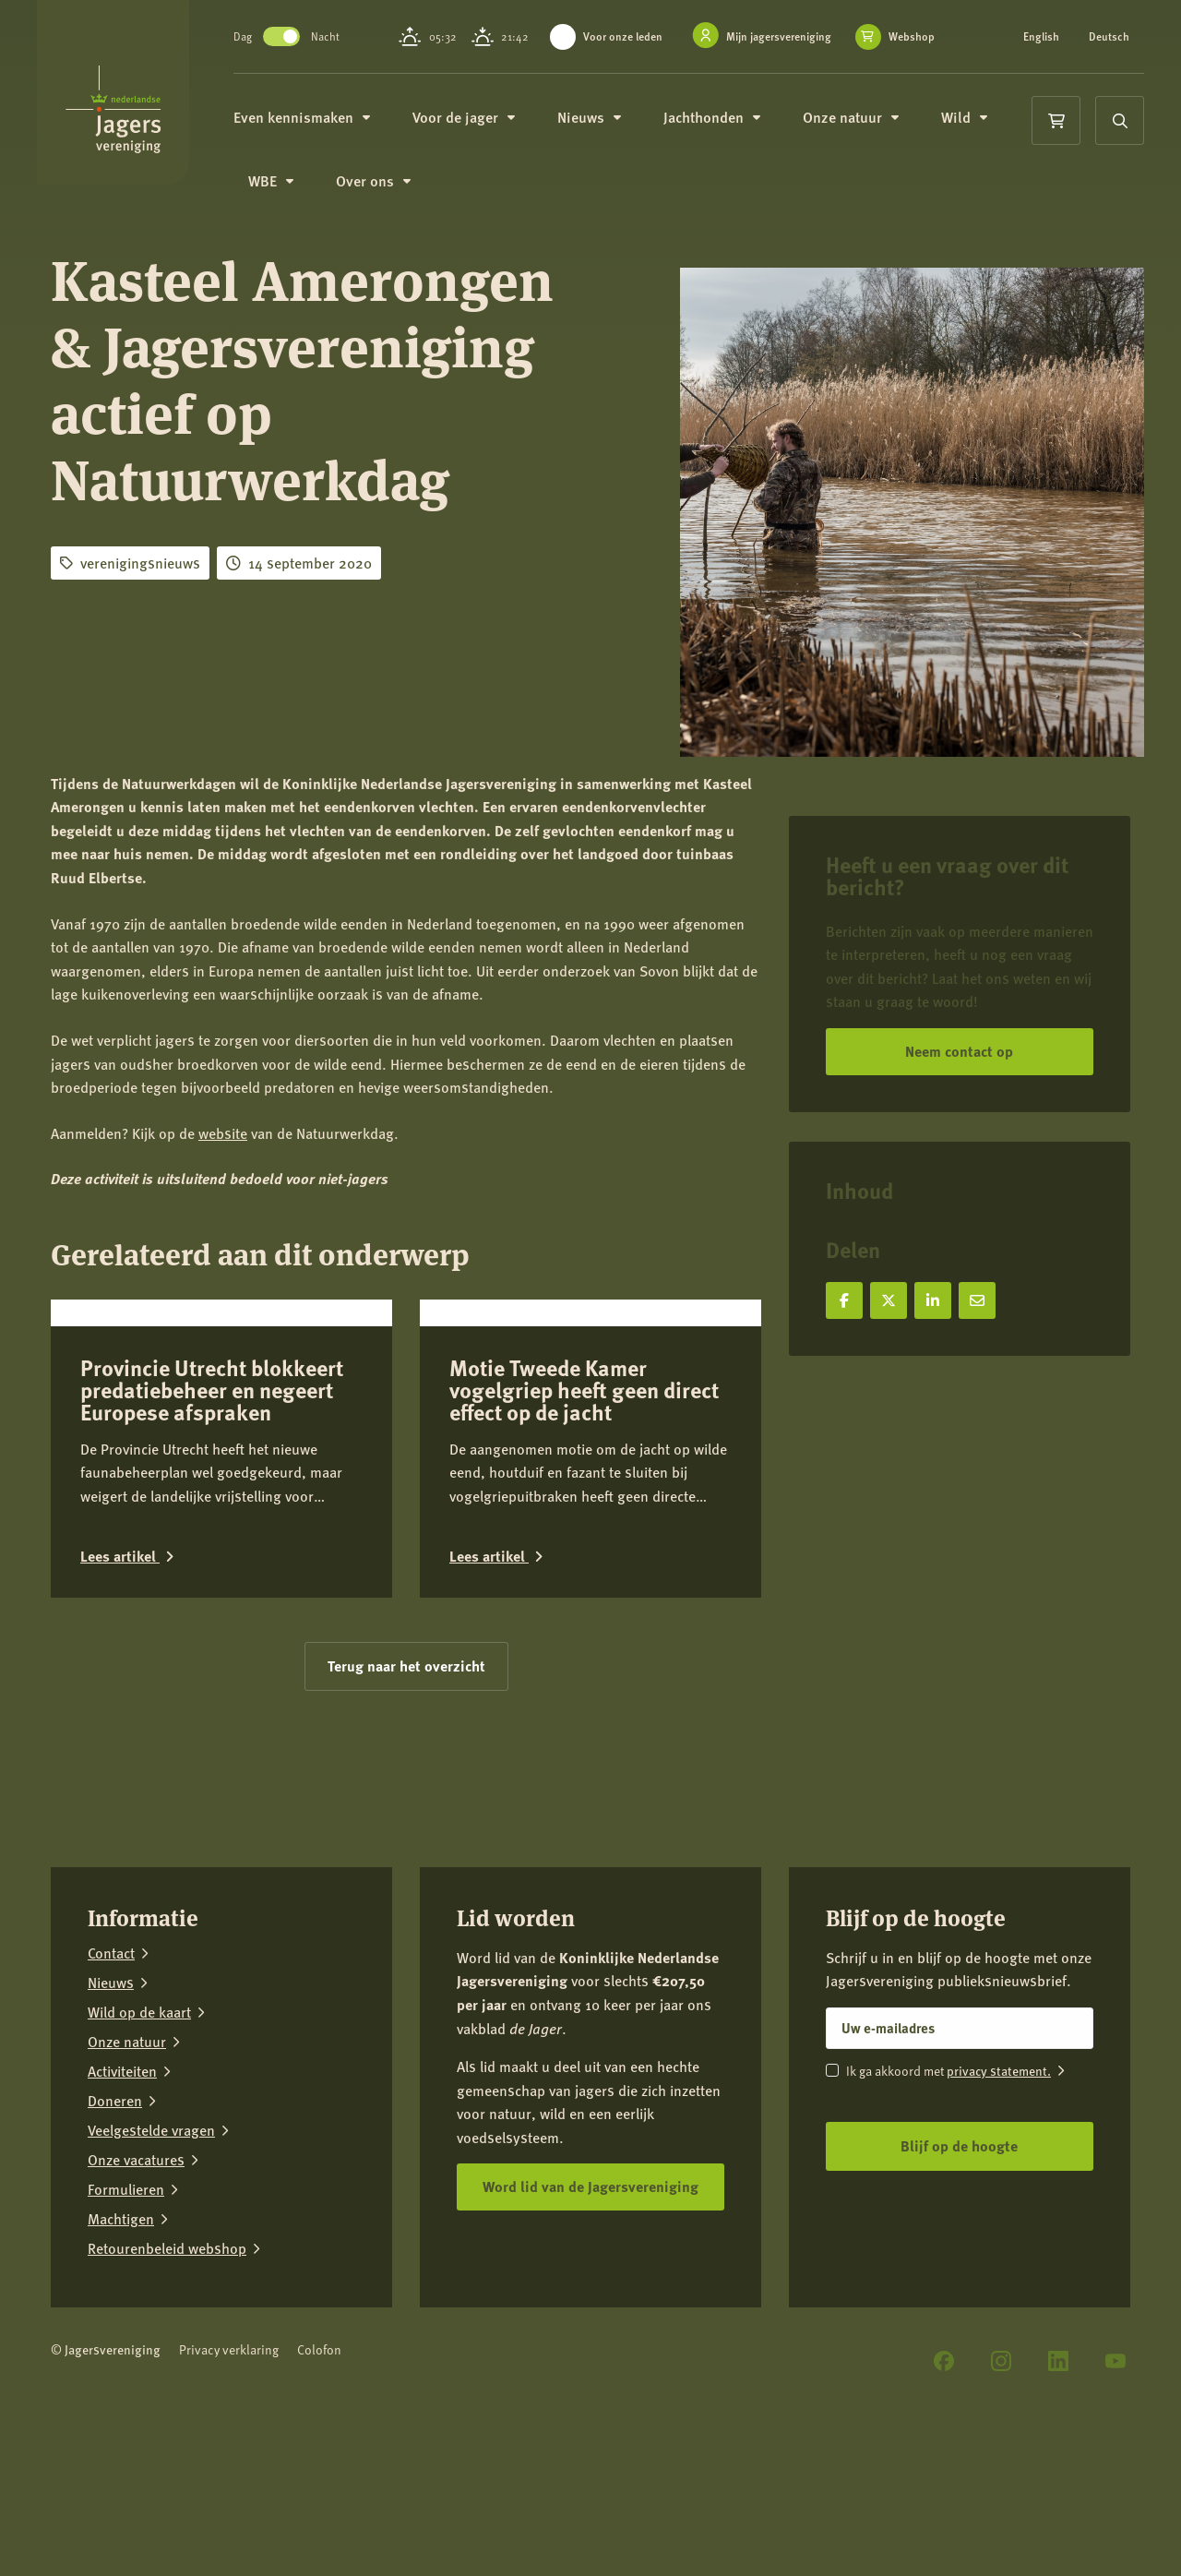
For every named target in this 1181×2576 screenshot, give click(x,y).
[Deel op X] (888, 1300)
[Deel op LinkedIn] (932, 1300)
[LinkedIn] (1058, 2495)
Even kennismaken (321, 128)
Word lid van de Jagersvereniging (590, 2321)
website (222, 1133)
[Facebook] (944, 2495)
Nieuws (608, 128)
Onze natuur (870, 128)
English (1043, 36)
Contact (111, 2087)
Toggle (300, 42)
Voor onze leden (631, 36)
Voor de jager (483, 128)
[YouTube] (1115, 2495)
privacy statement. (999, 2205)
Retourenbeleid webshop (167, 2383)
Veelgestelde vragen (151, 2265)
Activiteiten (122, 2206)
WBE (290, 195)
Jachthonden (731, 128)
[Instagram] (1001, 2495)
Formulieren (126, 2324)
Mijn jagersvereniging (787, 36)
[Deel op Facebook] (844, 1300)
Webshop (609, 56)
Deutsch (1045, 48)
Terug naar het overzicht (406, 1801)
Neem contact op (959, 1050)
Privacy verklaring (229, 2484)
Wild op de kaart (139, 2146)
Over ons (392, 195)
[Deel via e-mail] (977, 1300)
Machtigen (121, 2353)
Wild (983, 128)
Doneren (115, 2235)
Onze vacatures (136, 2294)
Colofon (319, 2484)
